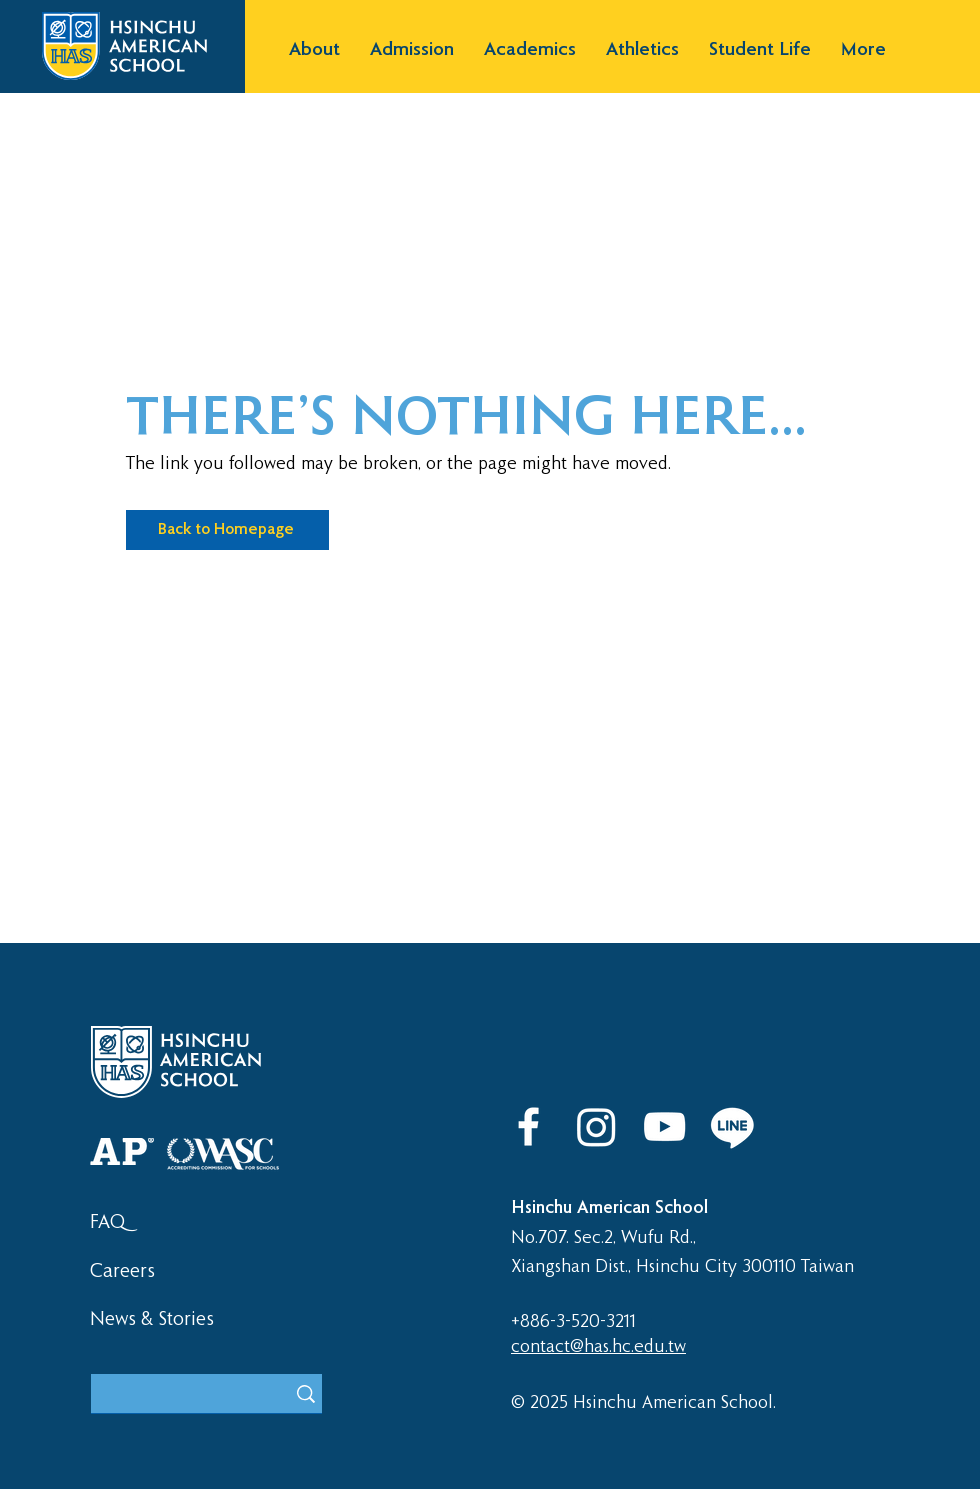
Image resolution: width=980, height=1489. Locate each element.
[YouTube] (664, 1126)
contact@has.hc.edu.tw (598, 1347)
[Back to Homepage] (227, 530)
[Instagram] (596, 1126)
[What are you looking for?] (173, 1396)
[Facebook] (528, 1126)
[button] (314, 50)
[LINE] (732, 1126)
